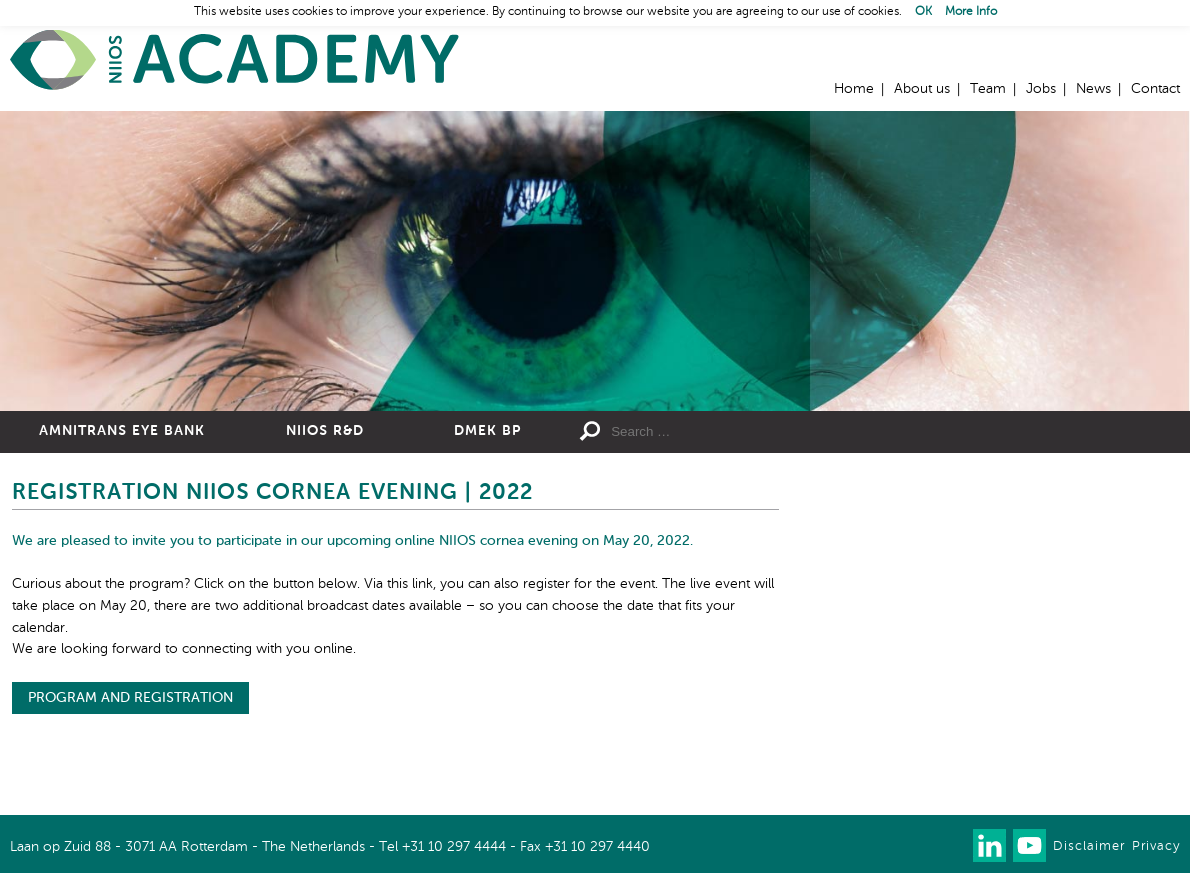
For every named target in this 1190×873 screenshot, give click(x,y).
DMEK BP (487, 431)
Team (988, 89)
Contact (1155, 89)
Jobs (1041, 89)
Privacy (1156, 846)
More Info (971, 12)
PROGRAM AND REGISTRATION (130, 698)
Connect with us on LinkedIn (989, 845)
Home (235, 60)
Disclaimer (1089, 846)
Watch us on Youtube (1029, 845)
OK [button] (923, 12)
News (1093, 89)
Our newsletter (949, 845)
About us (922, 89)
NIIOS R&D (325, 431)
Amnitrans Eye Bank (122, 431)
